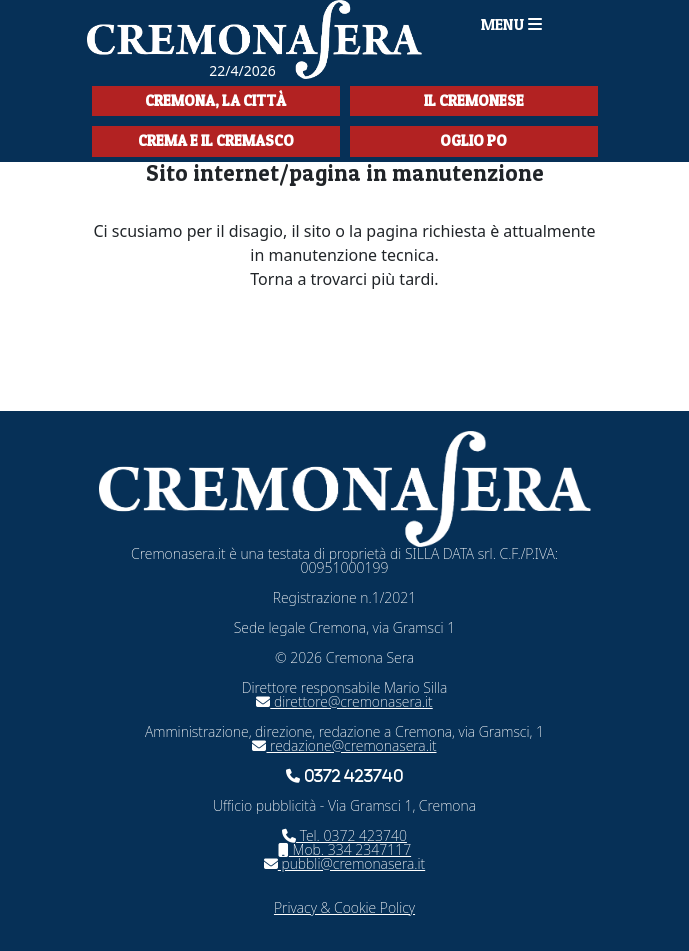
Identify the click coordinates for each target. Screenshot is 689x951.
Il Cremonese (474, 100)
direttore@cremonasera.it (344, 701)
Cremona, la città (215, 100)
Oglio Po (473, 140)
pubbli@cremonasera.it (344, 863)
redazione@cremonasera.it (344, 745)
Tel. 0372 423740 (344, 835)
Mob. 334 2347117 (344, 849)
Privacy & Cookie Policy (344, 907)
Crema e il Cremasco (216, 140)
